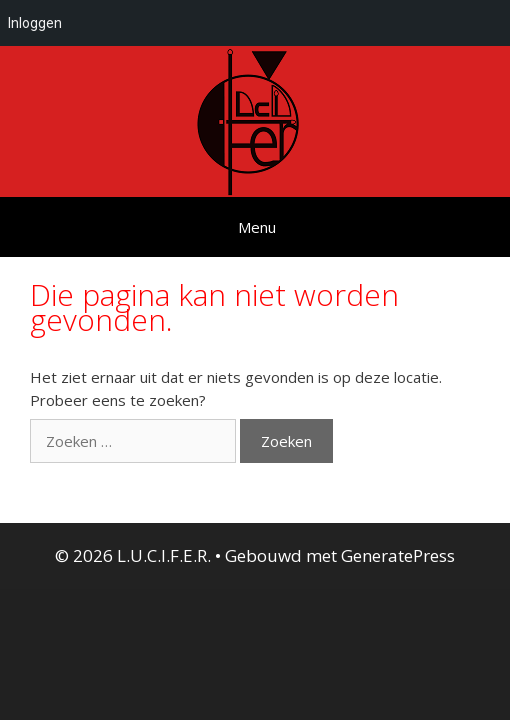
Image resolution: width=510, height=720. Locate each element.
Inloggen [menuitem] (35, 23)
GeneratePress (398, 555)
